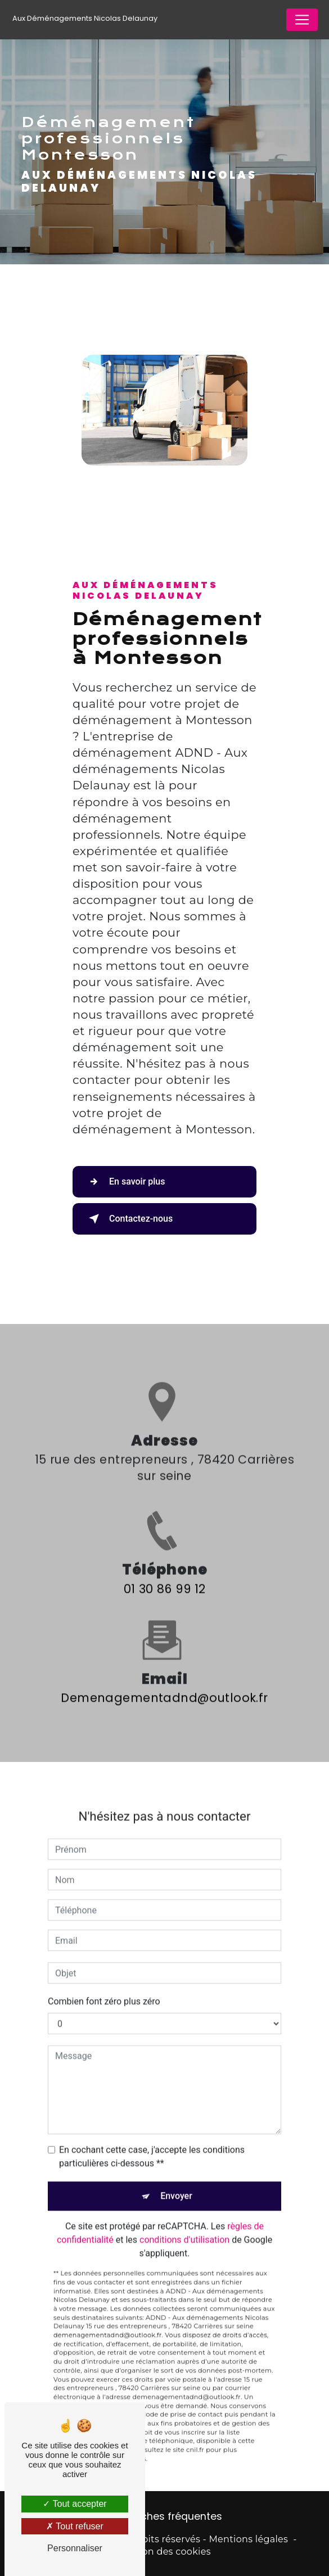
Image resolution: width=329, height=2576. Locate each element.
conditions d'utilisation (184, 2226)
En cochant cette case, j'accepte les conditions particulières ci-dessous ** (152, 2143)
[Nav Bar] (302, 19)
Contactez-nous (128, 1218)
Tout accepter (74, 2504)
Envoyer (176, 2182)
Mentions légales (248, 2539)
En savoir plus (124, 1181)
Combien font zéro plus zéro (104, 1988)
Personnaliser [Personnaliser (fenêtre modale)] (74, 2548)
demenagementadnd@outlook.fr (164, 1684)
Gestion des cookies (164, 2551)
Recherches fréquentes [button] (164, 2516)
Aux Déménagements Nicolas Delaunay (84, 18)
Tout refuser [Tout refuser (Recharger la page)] (74, 2526)
